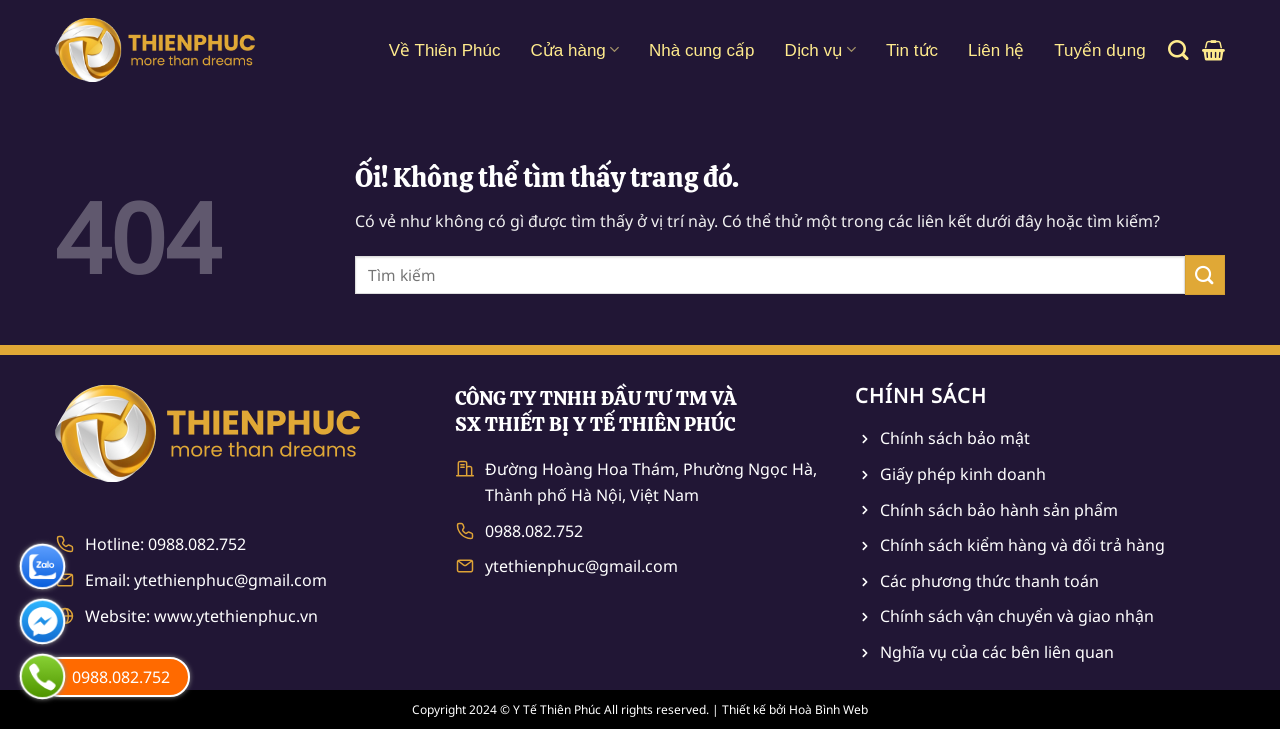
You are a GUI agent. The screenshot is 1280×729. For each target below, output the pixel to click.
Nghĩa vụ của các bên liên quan (997, 652)
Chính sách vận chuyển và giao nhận (1017, 616)
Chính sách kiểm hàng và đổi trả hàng (1022, 545)
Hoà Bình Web (828, 709)
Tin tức (912, 50)
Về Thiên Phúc (445, 50)
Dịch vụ (820, 49)
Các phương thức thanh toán (989, 581)
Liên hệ (996, 50)
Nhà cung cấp (701, 50)
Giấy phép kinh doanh (963, 474)
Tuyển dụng (1099, 50)
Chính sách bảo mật (955, 438)
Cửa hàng (575, 49)
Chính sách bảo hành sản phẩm (999, 510)
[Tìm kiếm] (1178, 50)
